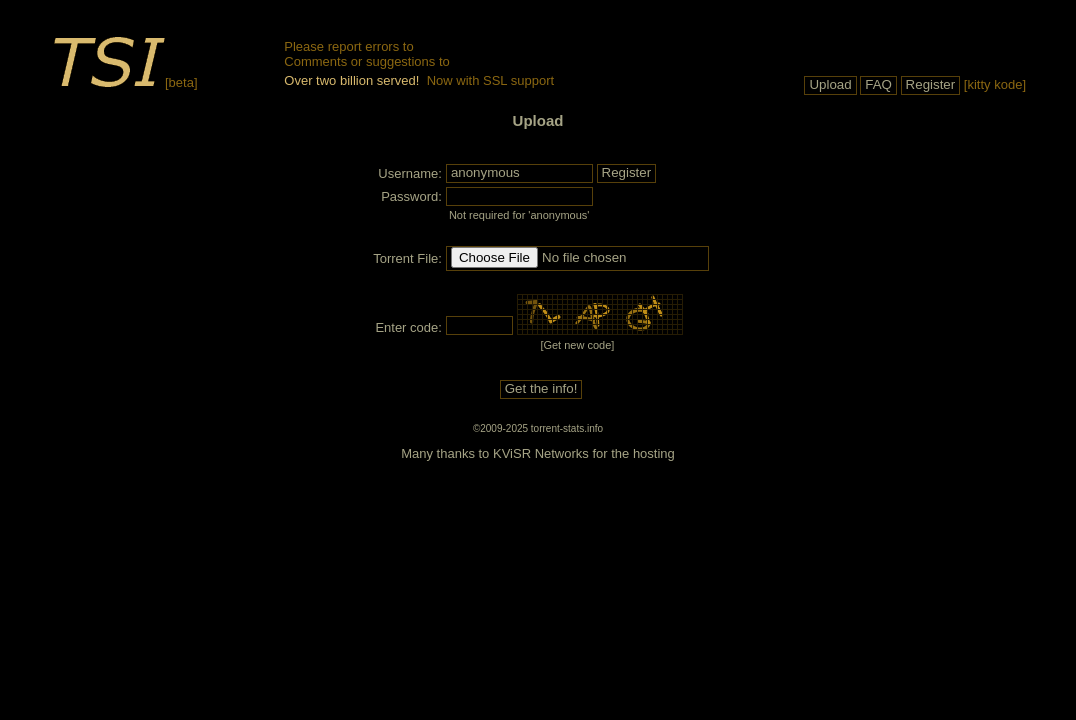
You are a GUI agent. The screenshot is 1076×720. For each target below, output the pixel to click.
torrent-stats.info (567, 428)
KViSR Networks (541, 453)
